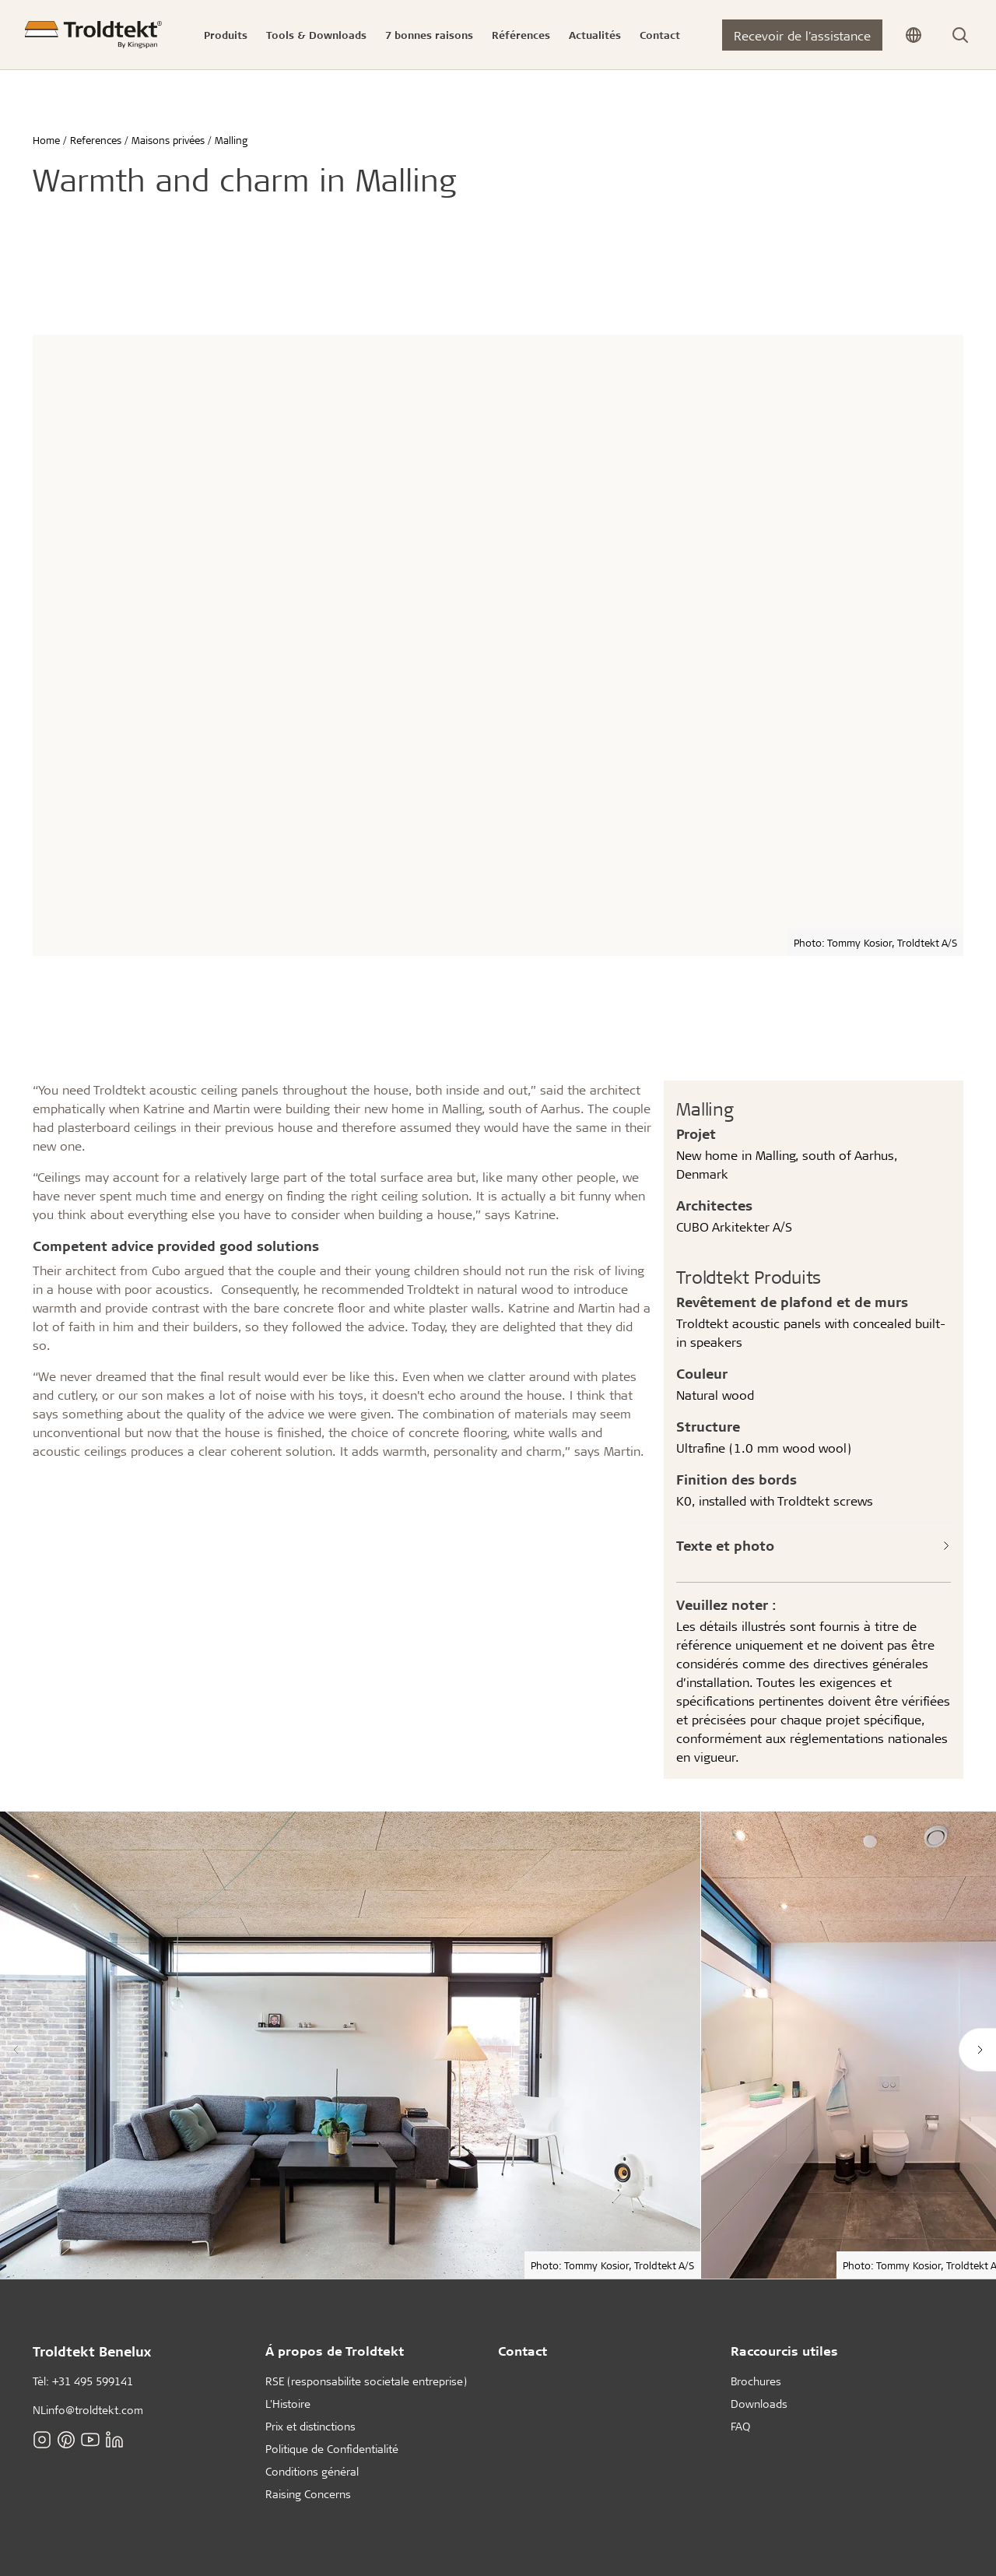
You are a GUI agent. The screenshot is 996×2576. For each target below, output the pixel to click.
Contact (522, 2350)
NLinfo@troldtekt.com (88, 2409)
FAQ (740, 2426)
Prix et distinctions (310, 2426)
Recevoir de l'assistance (802, 35)
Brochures (756, 2381)
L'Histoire (287, 2403)
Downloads (759, 2403)
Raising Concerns (308, 2493)
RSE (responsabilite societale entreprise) (366, 2381)
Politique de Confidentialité (331, 2448)
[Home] (93, 34)
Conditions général (312, 2471)
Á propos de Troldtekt (334, 2350)
